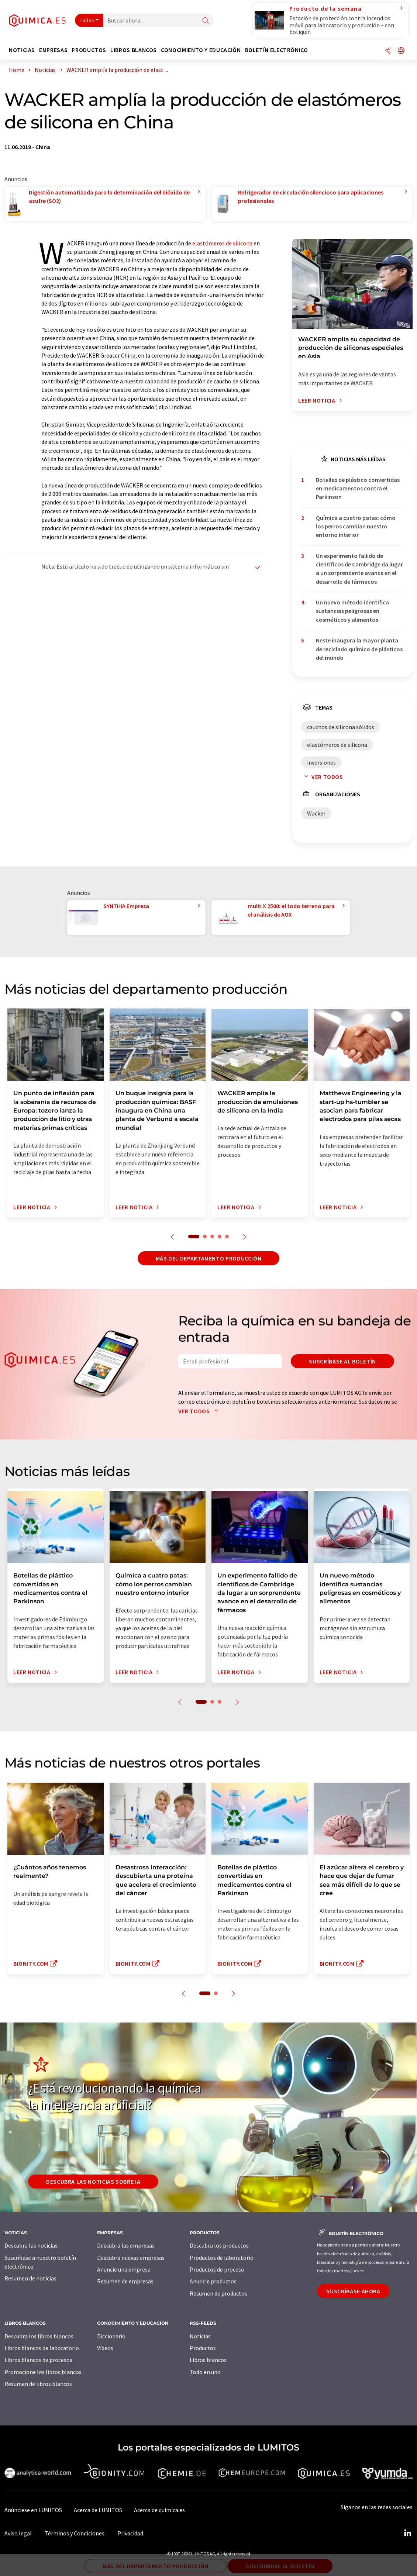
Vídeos (105, 2348)
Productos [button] (89, 50)
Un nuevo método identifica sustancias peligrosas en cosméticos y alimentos (352, 611)
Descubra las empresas (126, 2245)
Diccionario (111, 2336)
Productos (203, 2348)
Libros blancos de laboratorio (41, 2348)
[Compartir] (388, 51)
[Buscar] (205, 21)
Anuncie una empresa (124, 2269)
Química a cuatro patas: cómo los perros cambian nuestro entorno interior (356, 526)
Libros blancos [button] (133, 50)
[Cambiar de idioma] (401, 51)
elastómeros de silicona (222, 243)
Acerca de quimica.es (159, 2510)
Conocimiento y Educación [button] (201, 50)
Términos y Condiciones (74, 2533)
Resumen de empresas (125, 2281)
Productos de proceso (217, 2269)
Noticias (200, 2336)
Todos (87, 20)
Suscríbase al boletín (342, 1361)
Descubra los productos (219, 2245)
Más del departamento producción (209, 1258)
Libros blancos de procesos (38, 2359)
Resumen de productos (218, 2293)
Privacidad (130, 2533)
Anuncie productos (213, 2281)
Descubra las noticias (31, 2245)
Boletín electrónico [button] (276, 50)
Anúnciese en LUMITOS (33, 2510)
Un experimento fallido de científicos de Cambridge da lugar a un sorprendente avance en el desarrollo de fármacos (359, 568)
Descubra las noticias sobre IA (93, 2181)
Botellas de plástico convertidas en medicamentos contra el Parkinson (358, 488)
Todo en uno (205, 2372)
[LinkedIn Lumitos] (407, 2533)
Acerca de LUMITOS (98, 2510)
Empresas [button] (53, 50)
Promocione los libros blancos (43, 2372)
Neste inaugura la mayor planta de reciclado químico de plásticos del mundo (359, 649)
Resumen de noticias (30, 2278)
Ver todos (322, 776)
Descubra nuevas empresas (131, 2257)
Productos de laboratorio (222, 2257)
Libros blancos (208, 2359)
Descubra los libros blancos (38, 2336)
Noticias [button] (22, 50)
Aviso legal (18, 2533)
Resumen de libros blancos (38, 2383)
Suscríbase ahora (353, 2291)
